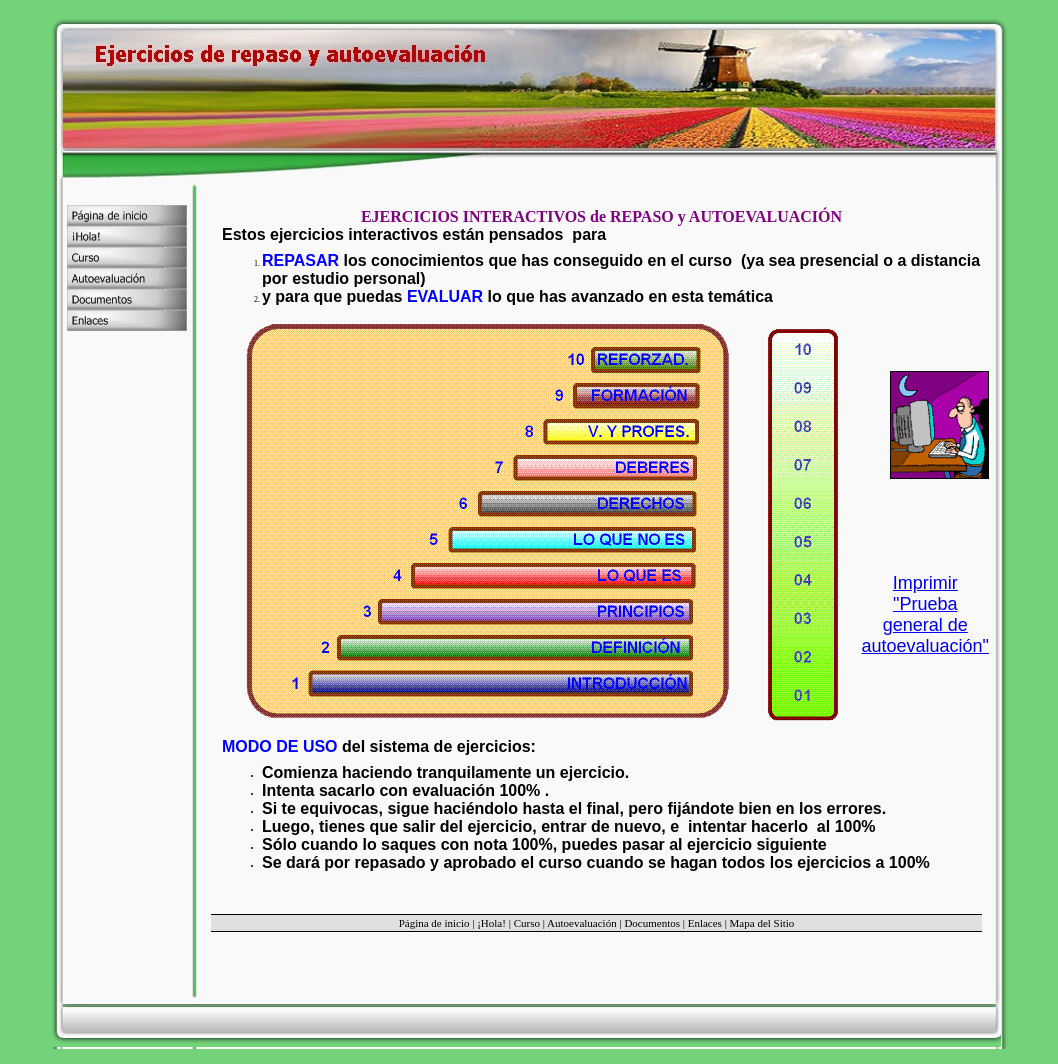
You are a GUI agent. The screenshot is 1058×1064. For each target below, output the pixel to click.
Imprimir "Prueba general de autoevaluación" (926, 614)
